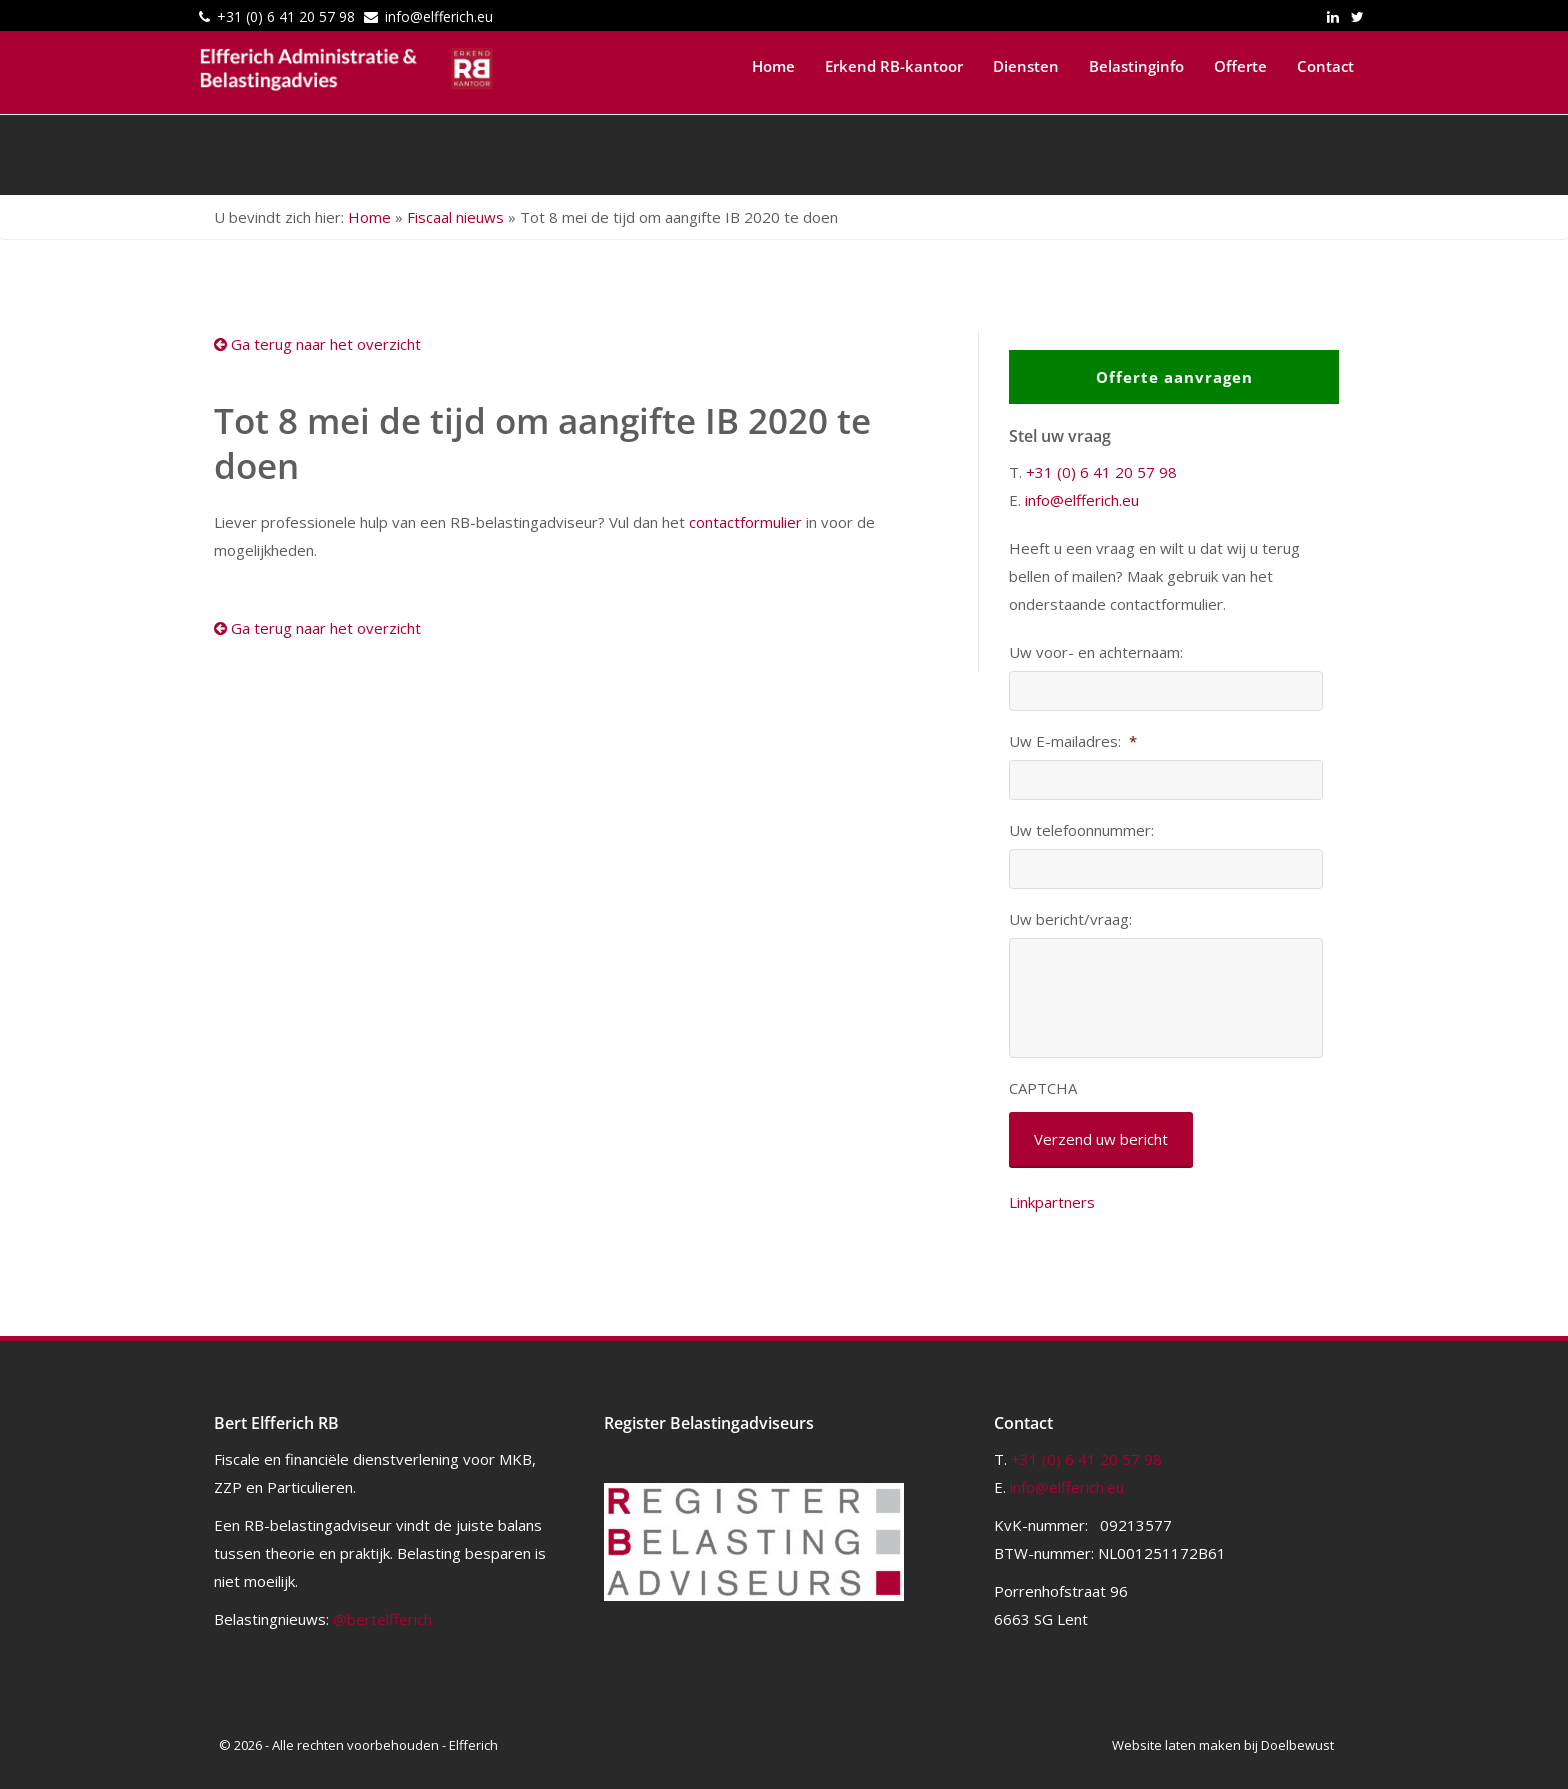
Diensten (1026, 66)
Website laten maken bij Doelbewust (1223, 1745)
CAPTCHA (1043, 1088)
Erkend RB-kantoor (894, 66)
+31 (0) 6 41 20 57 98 (286, 16)
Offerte (1240, 66)
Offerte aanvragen (1174, 377)
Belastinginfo (1136, 66)
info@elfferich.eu (439, 16)
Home (773, 66)
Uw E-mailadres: (1073, 741)
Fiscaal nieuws (455, 217)
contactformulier (745, 522)
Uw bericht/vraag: (1070, 919)
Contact (1325, 66)
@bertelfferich (382, 1619)
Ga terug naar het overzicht (317, 344)
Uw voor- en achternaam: (1096, 652)
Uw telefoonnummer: (1081, 830)
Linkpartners (1052, 1202)
